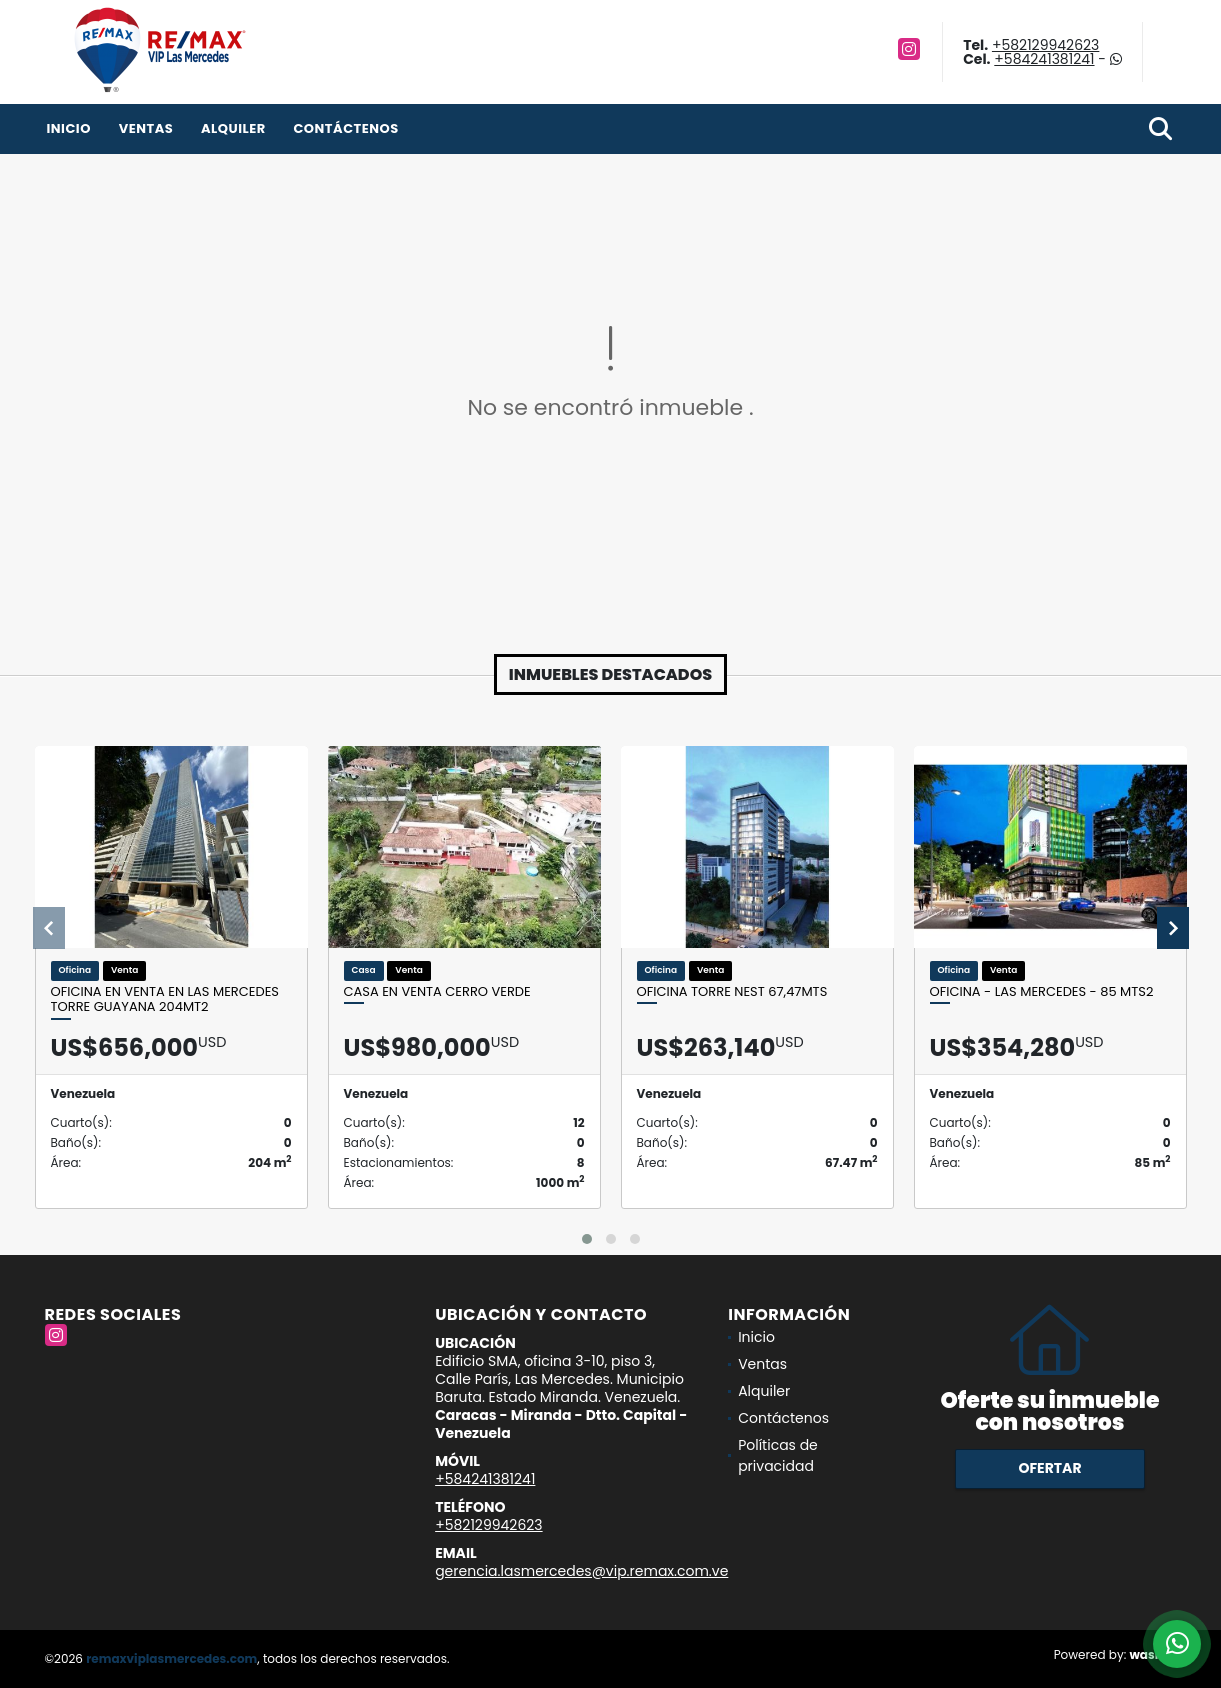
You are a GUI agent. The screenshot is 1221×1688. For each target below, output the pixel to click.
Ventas (146, 128)
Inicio (69, 128)
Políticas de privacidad (778, 1455)
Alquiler (233, 128)
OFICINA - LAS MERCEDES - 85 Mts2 (1042, 992)
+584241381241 (1044, 59)
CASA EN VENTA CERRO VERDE (437, 992)
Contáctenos (345, 128)
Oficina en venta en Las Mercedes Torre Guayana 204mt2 (165, 999)
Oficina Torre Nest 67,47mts (732, 992)
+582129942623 (1045, 45)
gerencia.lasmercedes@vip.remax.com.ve (581, 1571)
